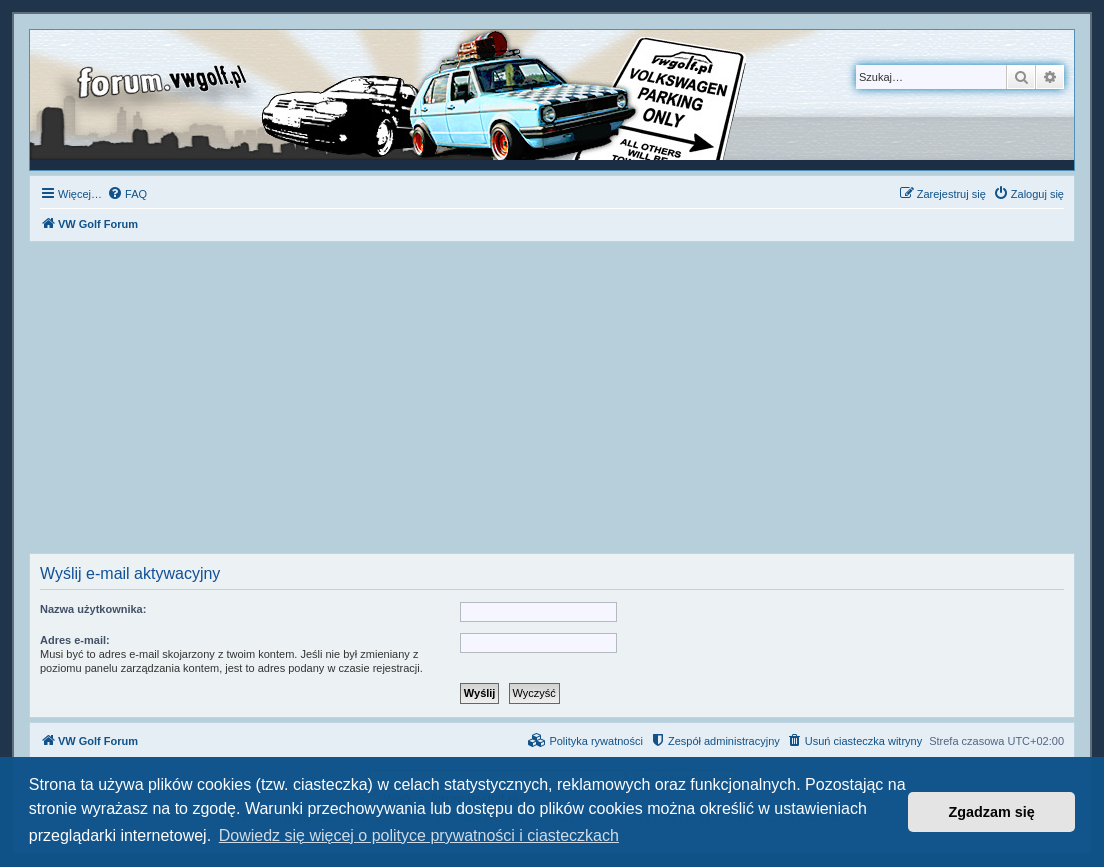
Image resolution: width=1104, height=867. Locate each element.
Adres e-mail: (75, 640)
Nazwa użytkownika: (93, 609)
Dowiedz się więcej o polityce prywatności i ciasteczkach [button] (419, 835)
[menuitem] (127, 194)
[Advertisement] (552, 403)
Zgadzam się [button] (992, 812)
